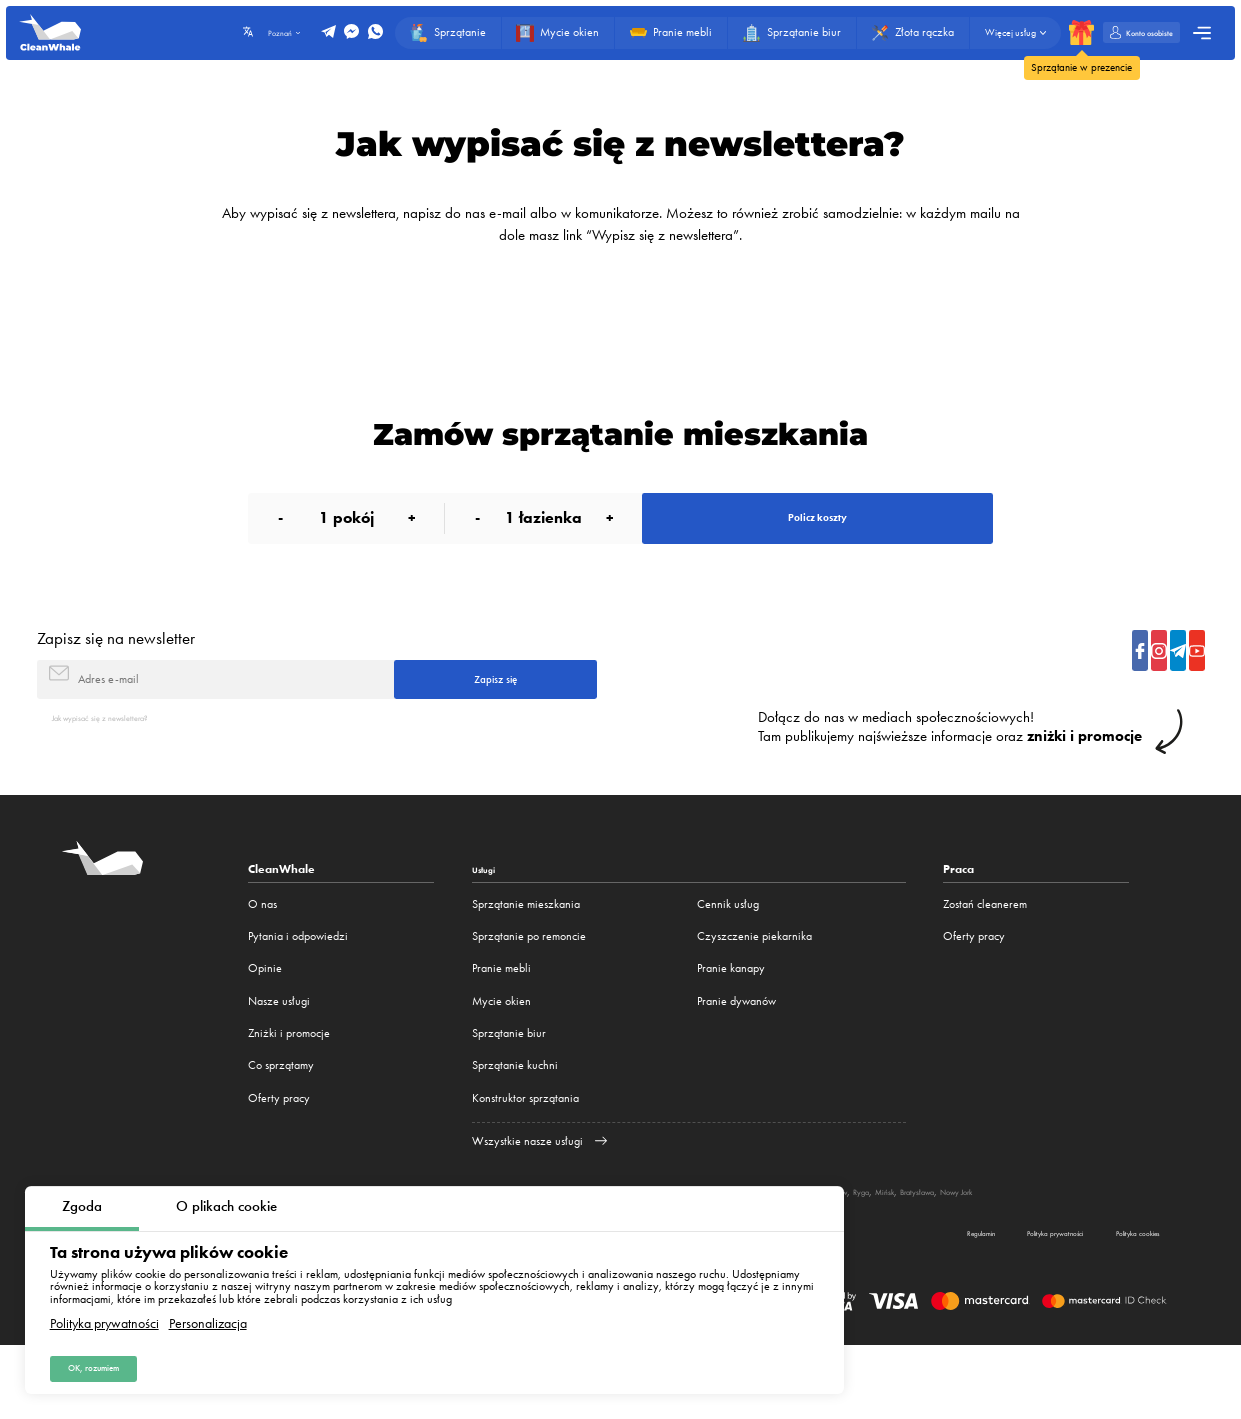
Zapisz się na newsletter (116, 665)
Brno (1000, 1239)
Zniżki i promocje (289, 1081)
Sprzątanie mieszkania (526, 952)
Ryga (1062, 1239)
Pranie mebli (501, 1016)
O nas (262, 952)
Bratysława (1140, 1239)
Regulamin (864, 1301)
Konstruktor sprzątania (525, 1146)
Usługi (489, 916)
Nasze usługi (279, 1049)
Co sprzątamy (281, 1113)
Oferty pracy (279, 1146)
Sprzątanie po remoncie (529, 984)
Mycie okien (501, 1049)
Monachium (874, 1239)
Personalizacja (208, 1313)
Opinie (265, 1016)
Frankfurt (929, 1239)
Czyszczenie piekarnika (754, 984)
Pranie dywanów (736, 1049)
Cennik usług (728, 952)
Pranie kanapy (731, 1016)
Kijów (1030, 1239)
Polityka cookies (1112, 1301)
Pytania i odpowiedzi (298, 984)
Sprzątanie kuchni (515, 1113)
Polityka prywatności (104, 1313)
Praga (969, 1239)
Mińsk (1094, 1239)
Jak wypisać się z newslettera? (124, 764)
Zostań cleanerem (985, 952)
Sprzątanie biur (509, 1081)
